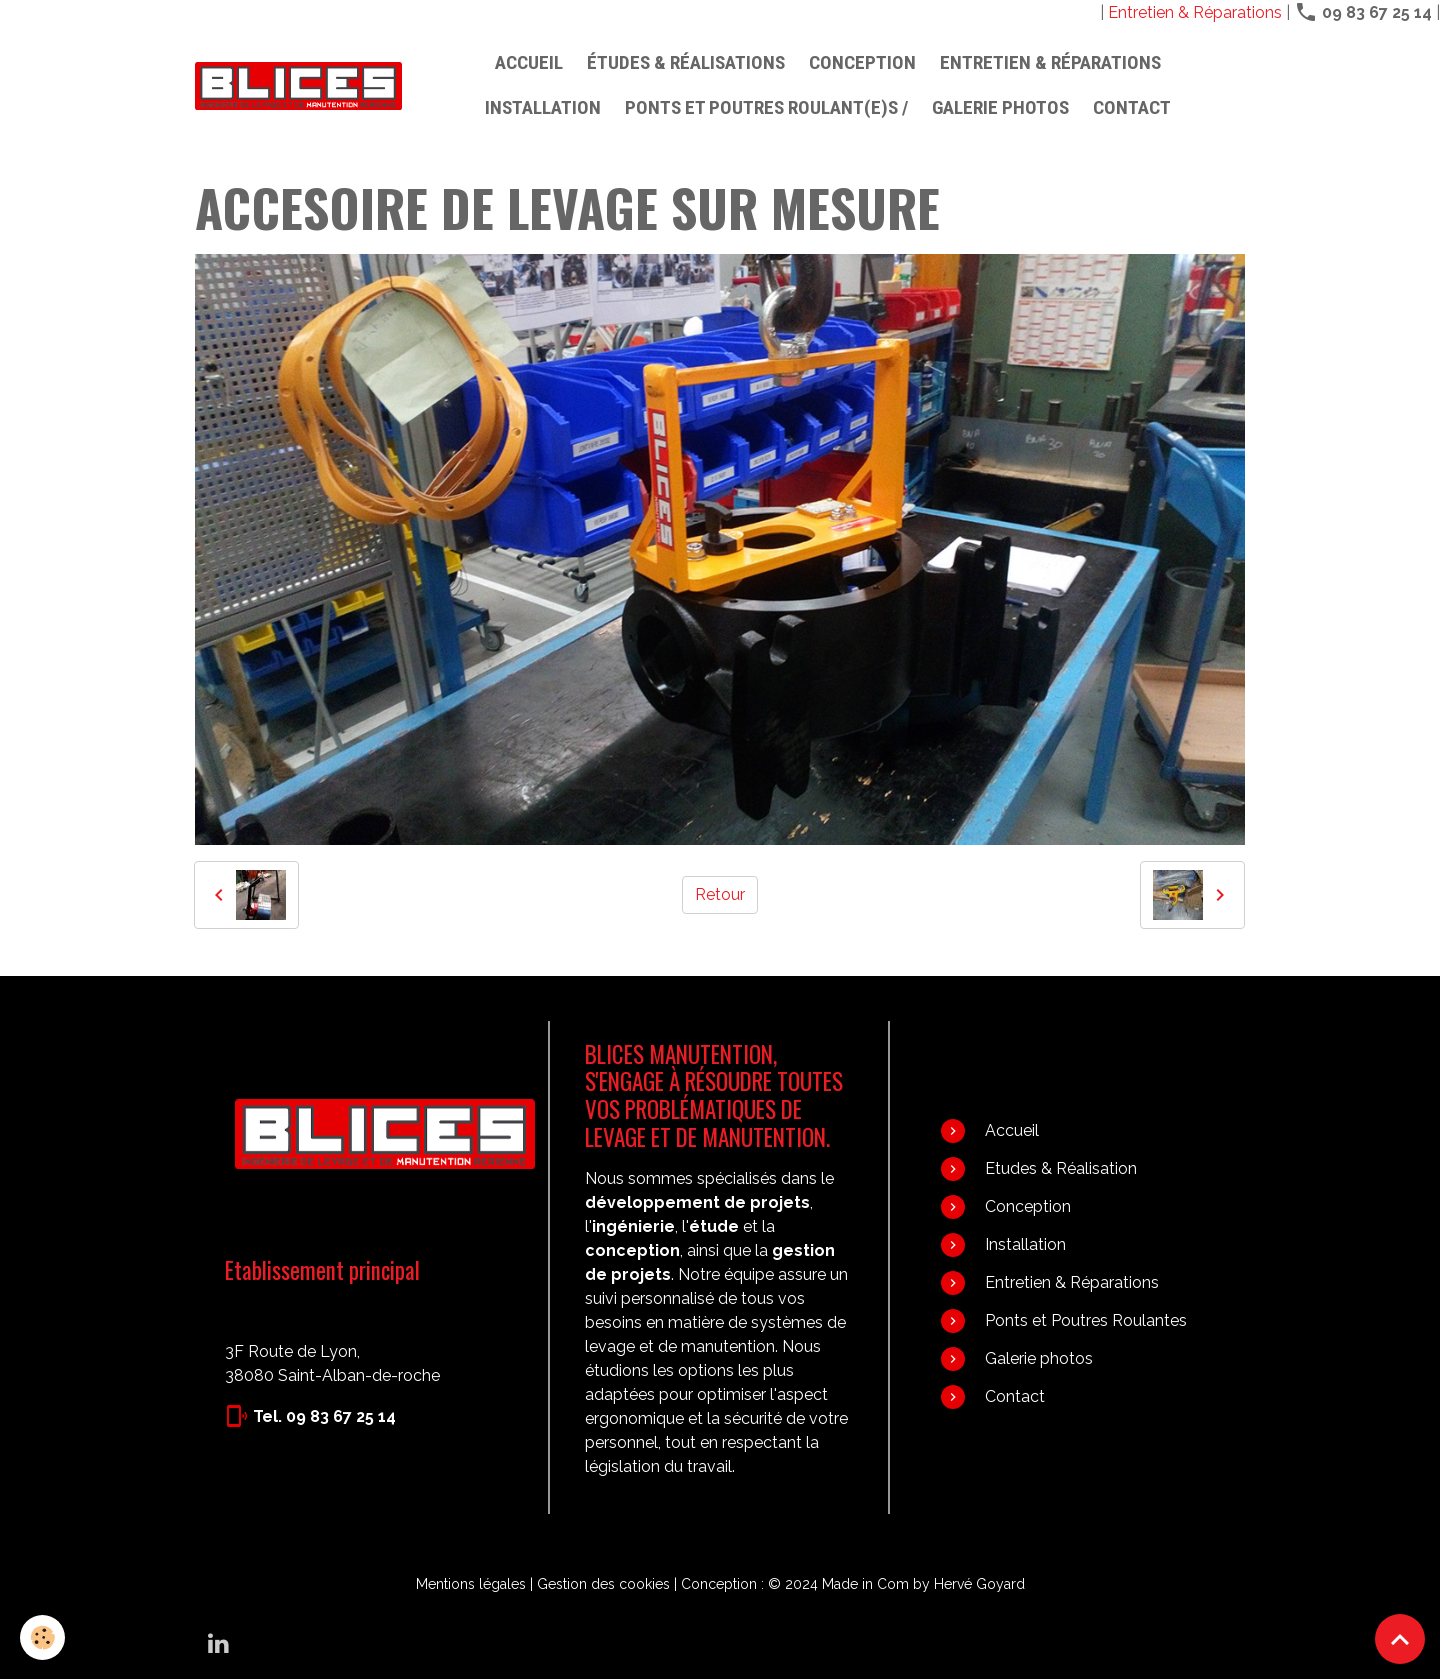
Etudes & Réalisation (1061, 1168)
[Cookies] (42, 1637)
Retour (720, 894)
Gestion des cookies (603, 1584)
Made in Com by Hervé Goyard (923, 1584)
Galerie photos (1000, 107)
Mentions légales (471, 1584)
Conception (862, 62)
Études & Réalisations (686, 62)
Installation (543, 107)
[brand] (298, 86)
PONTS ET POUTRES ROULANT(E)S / (766, 107)
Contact (1132, 107)
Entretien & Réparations (1195, 12)
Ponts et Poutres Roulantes (1086, 1320)
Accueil (529, 62)
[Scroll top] (1400, 1639)
